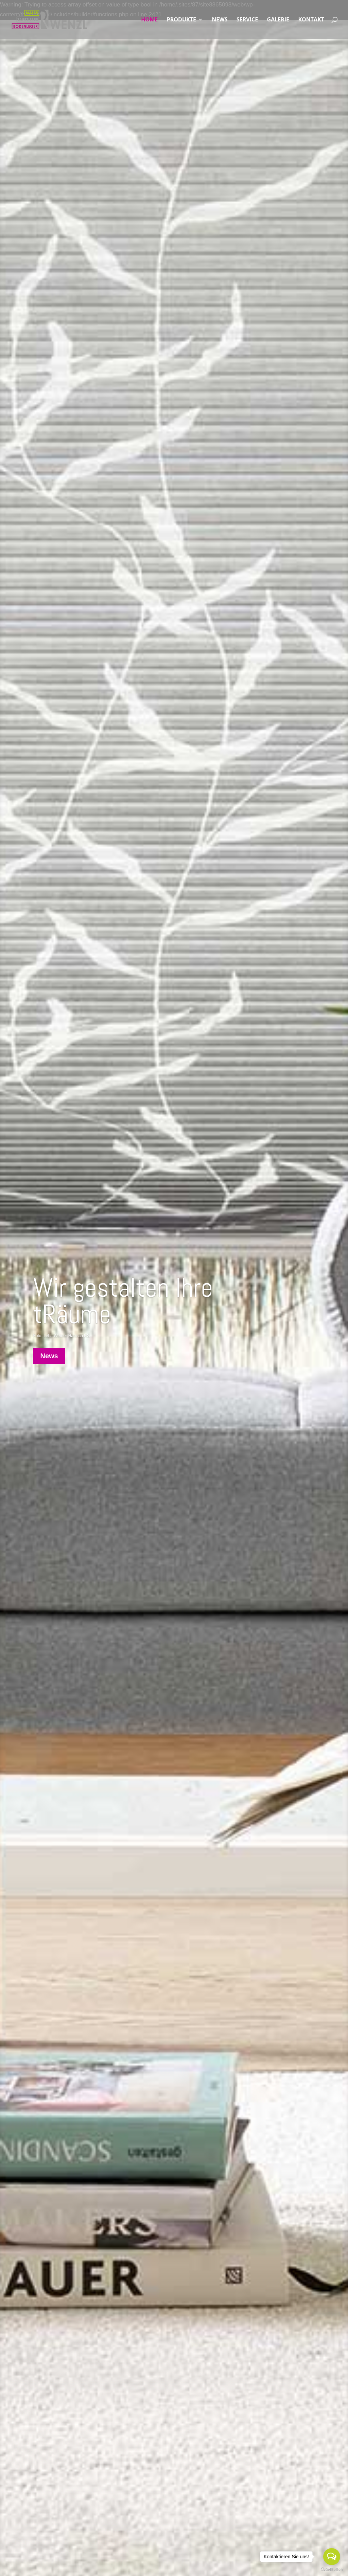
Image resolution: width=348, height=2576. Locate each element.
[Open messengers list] (331, 2556)
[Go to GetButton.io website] (332, 2569)
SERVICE (247, 20)
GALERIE (278, 20)
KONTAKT (311, 20)
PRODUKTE (181, 20)
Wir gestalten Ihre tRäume (123, 1301)
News (49, 1356)
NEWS (219, 20)
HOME (149, 20)
